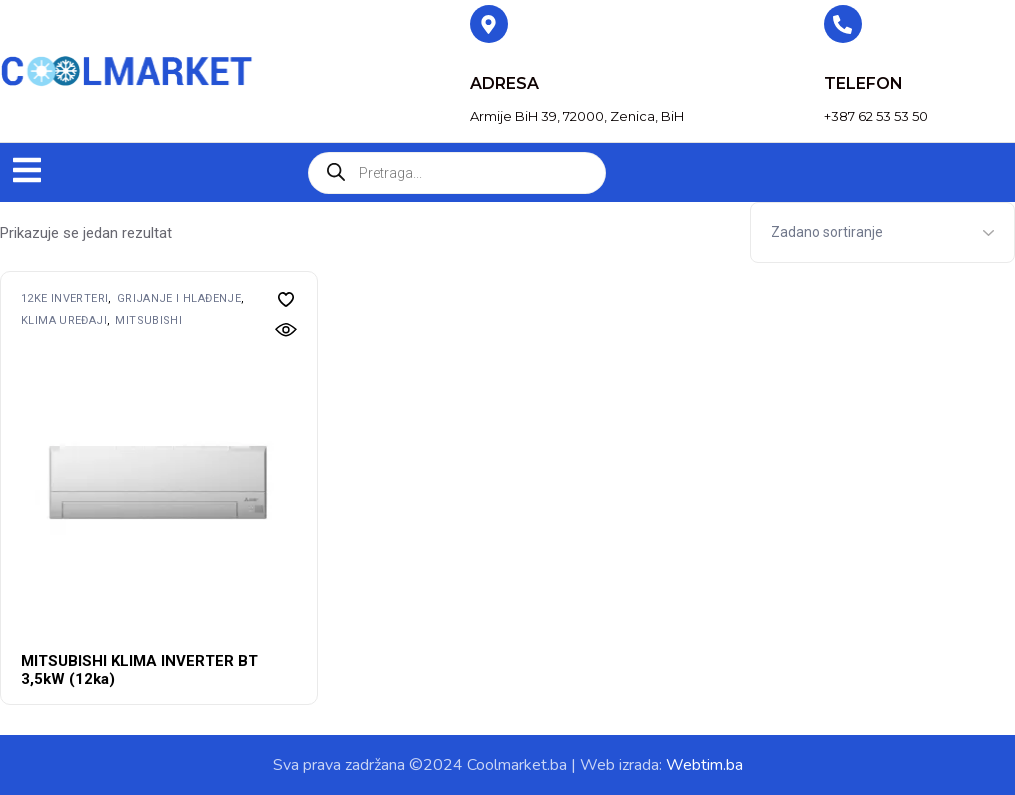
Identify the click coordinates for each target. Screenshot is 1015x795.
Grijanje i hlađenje (179, 298)
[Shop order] (882, 232)
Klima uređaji (64, 320)
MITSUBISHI (148, 320)
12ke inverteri (64, 298)
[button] (27, 172)
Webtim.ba (704, 765)
